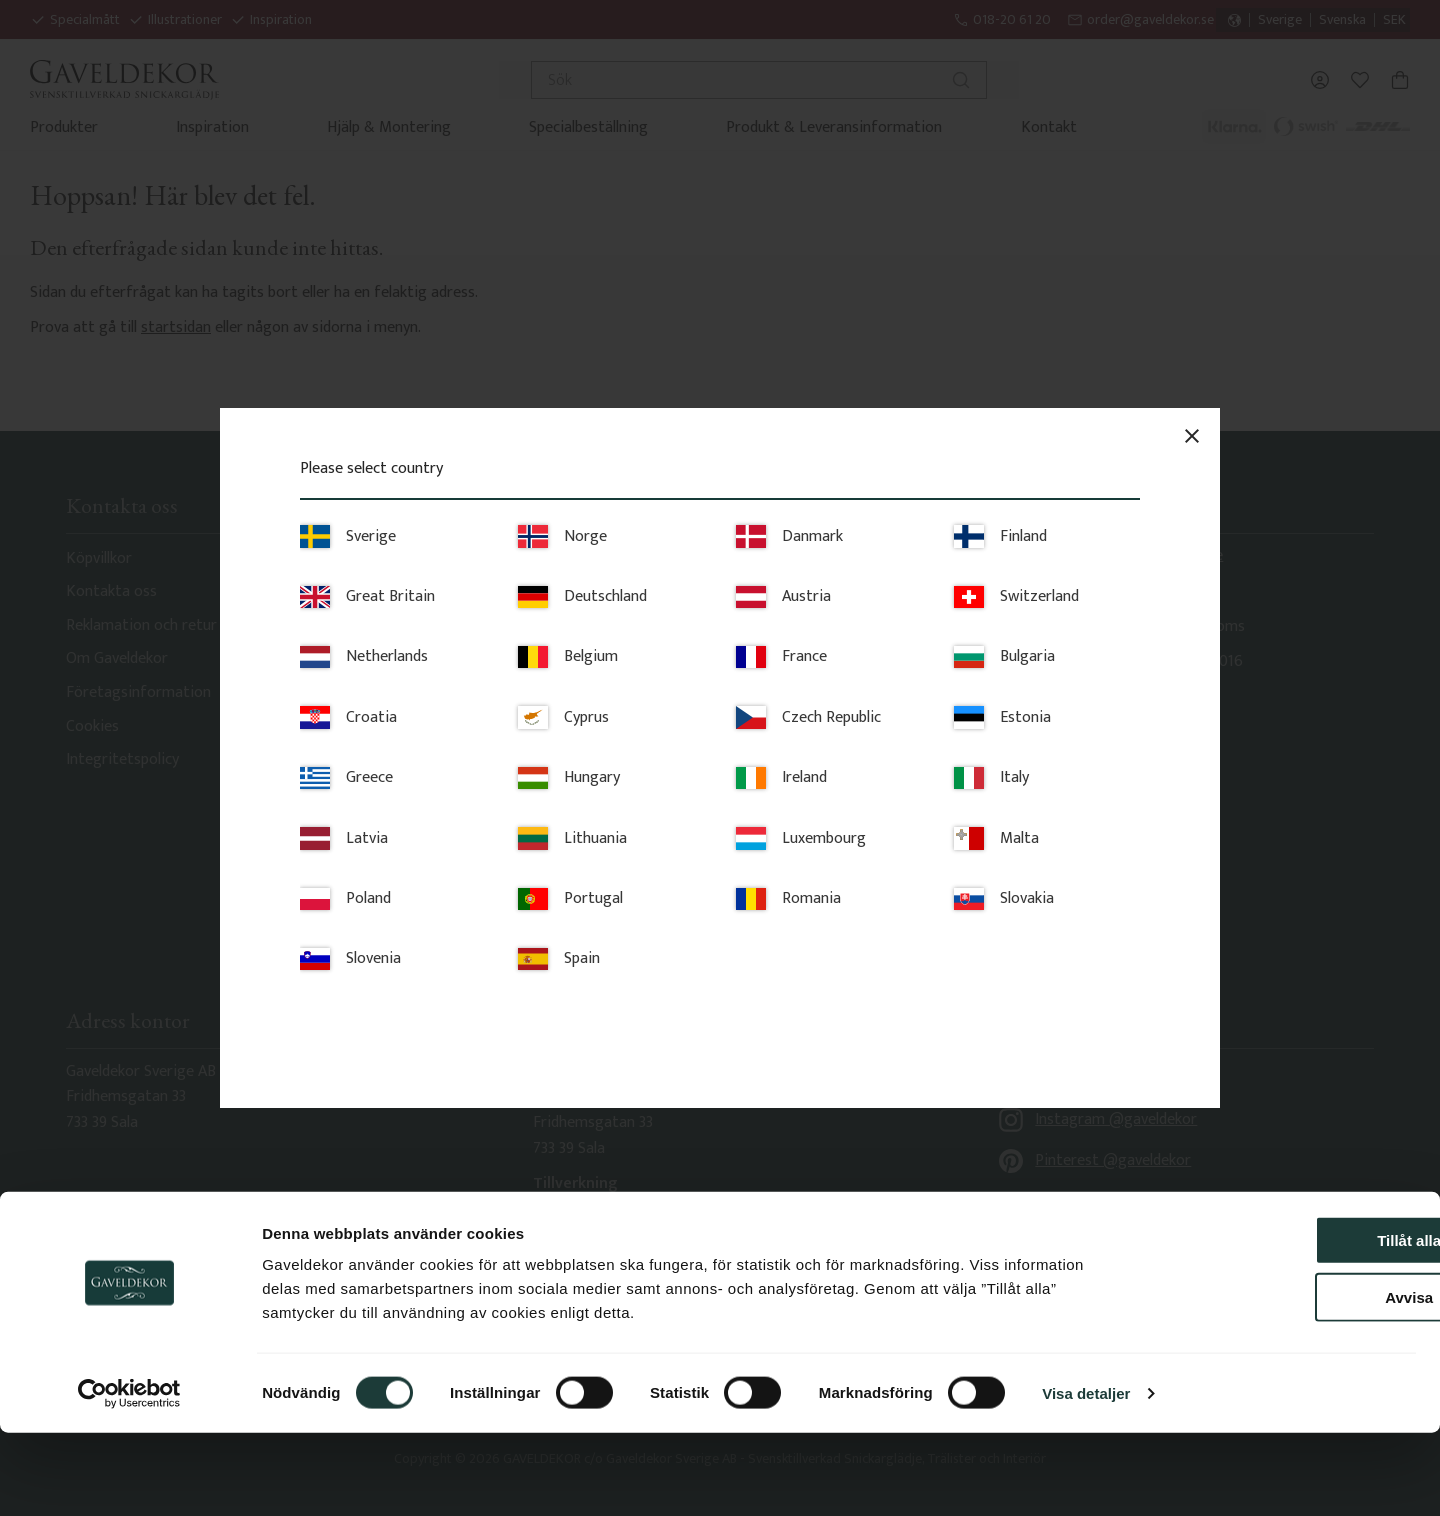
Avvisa (1273, 1380)
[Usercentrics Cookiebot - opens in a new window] (129, 1477)
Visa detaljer (1086, 1476)
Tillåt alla (1273, 1323)
